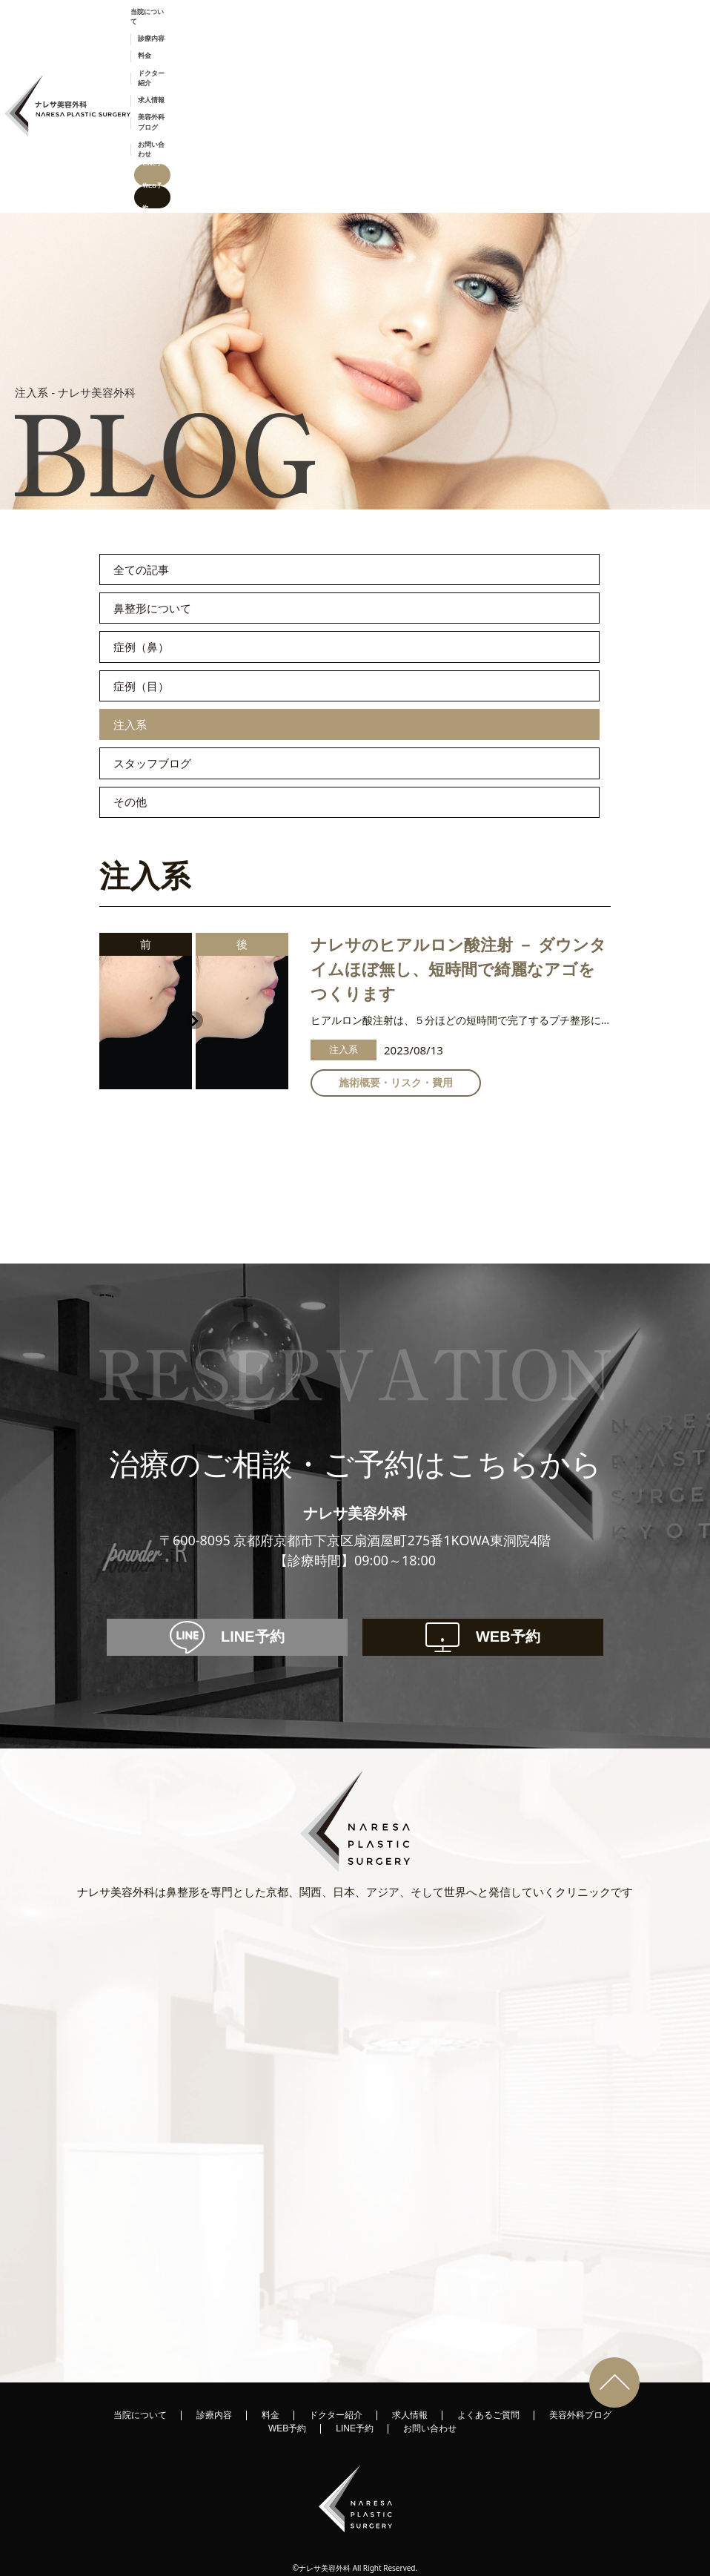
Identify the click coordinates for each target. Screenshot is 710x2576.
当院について (302, 34)
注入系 (137, 639)
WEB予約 (685, 34)
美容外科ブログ (525, 34)
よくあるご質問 (488, 2386)
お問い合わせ (584, 34)
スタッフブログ (173, 691)
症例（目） (154, 587)
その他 (138, 743)
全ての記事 (154, 431)
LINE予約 (635, 34)
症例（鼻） (154, 535)
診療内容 (349, 34)
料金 (384, 34)
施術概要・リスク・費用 (396, 1030)
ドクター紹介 (426, 34)
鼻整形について (171, 483)
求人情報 (474, 34)
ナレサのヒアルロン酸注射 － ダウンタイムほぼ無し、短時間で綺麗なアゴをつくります (458, 917)
